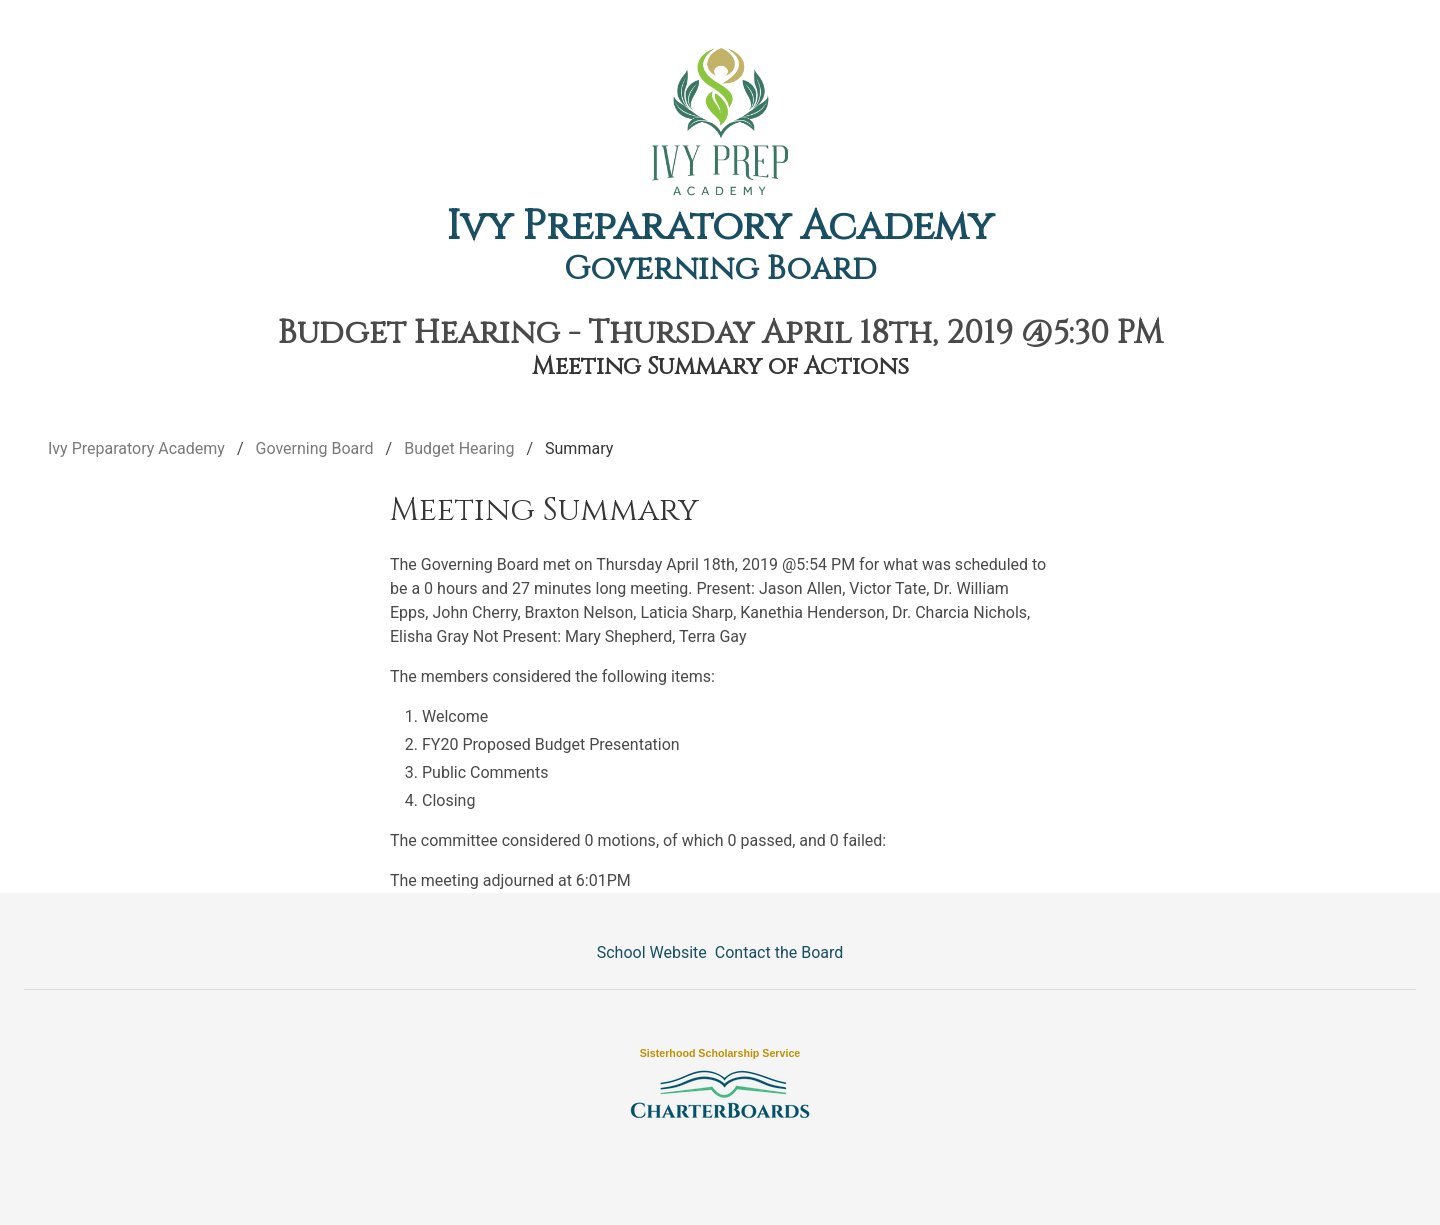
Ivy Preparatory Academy (720, 227)
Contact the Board (779, 952)
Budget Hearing (459, 448)
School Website (652, 952)
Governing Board (720, 269)
